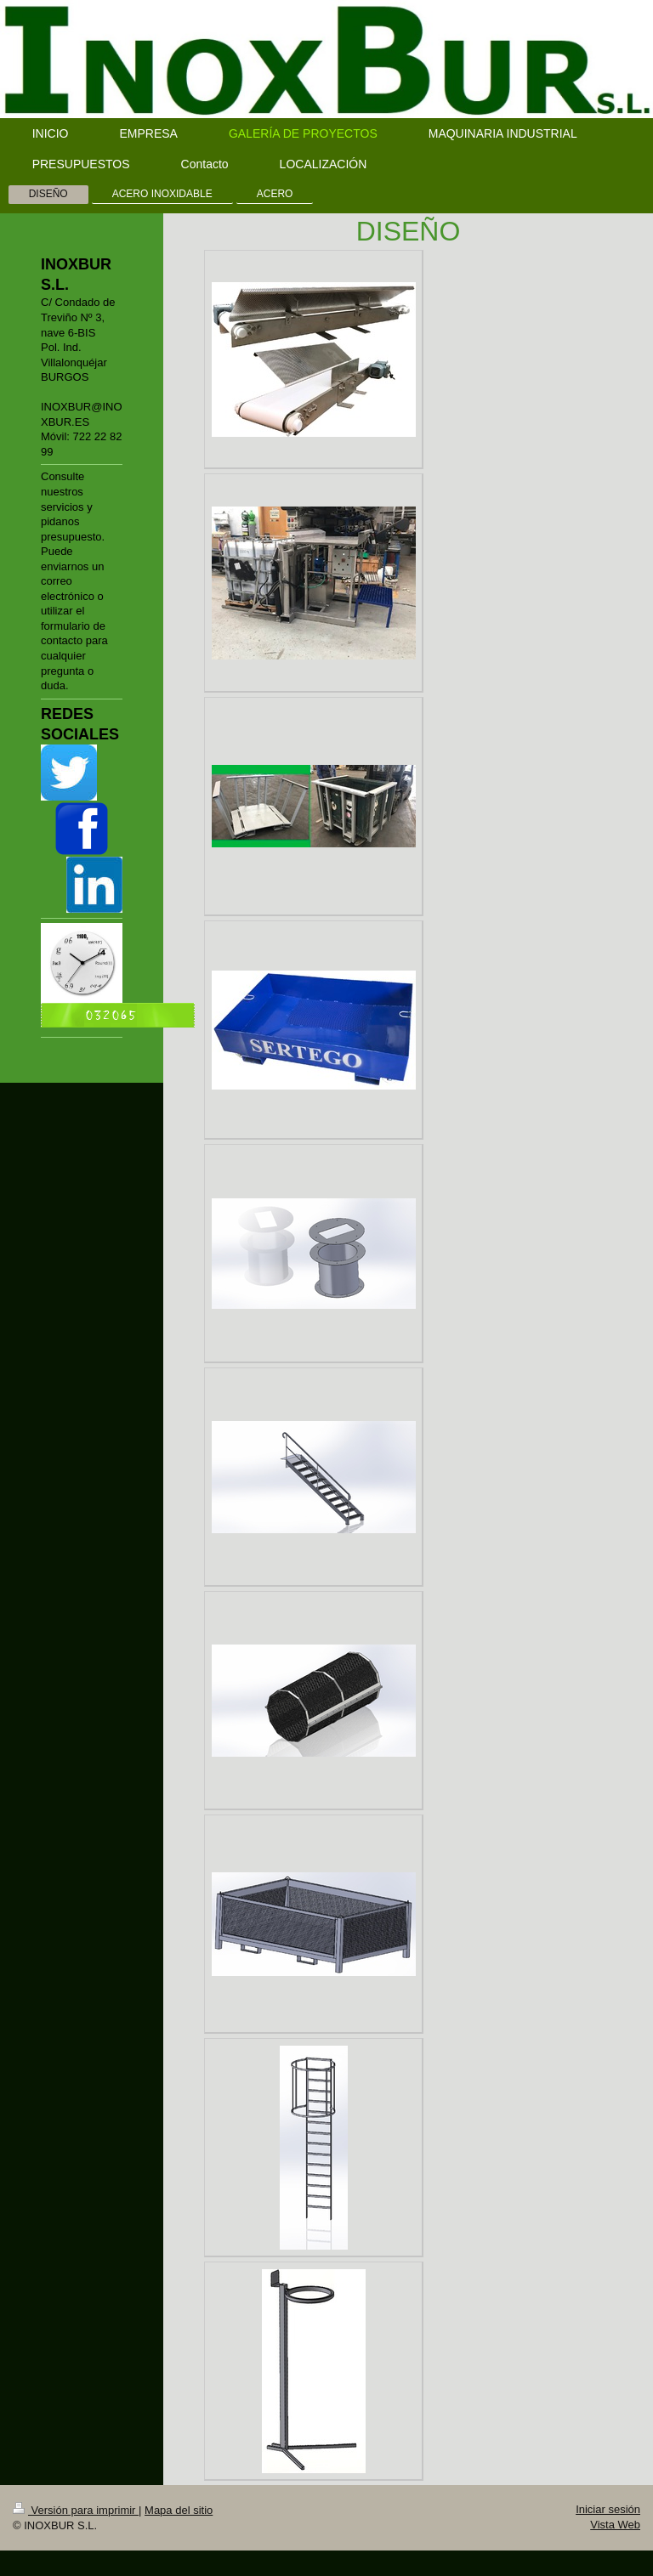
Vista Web (615, 2524)
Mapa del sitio (179, 2510)
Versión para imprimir (76, 2510)
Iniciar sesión (608, 2509)
